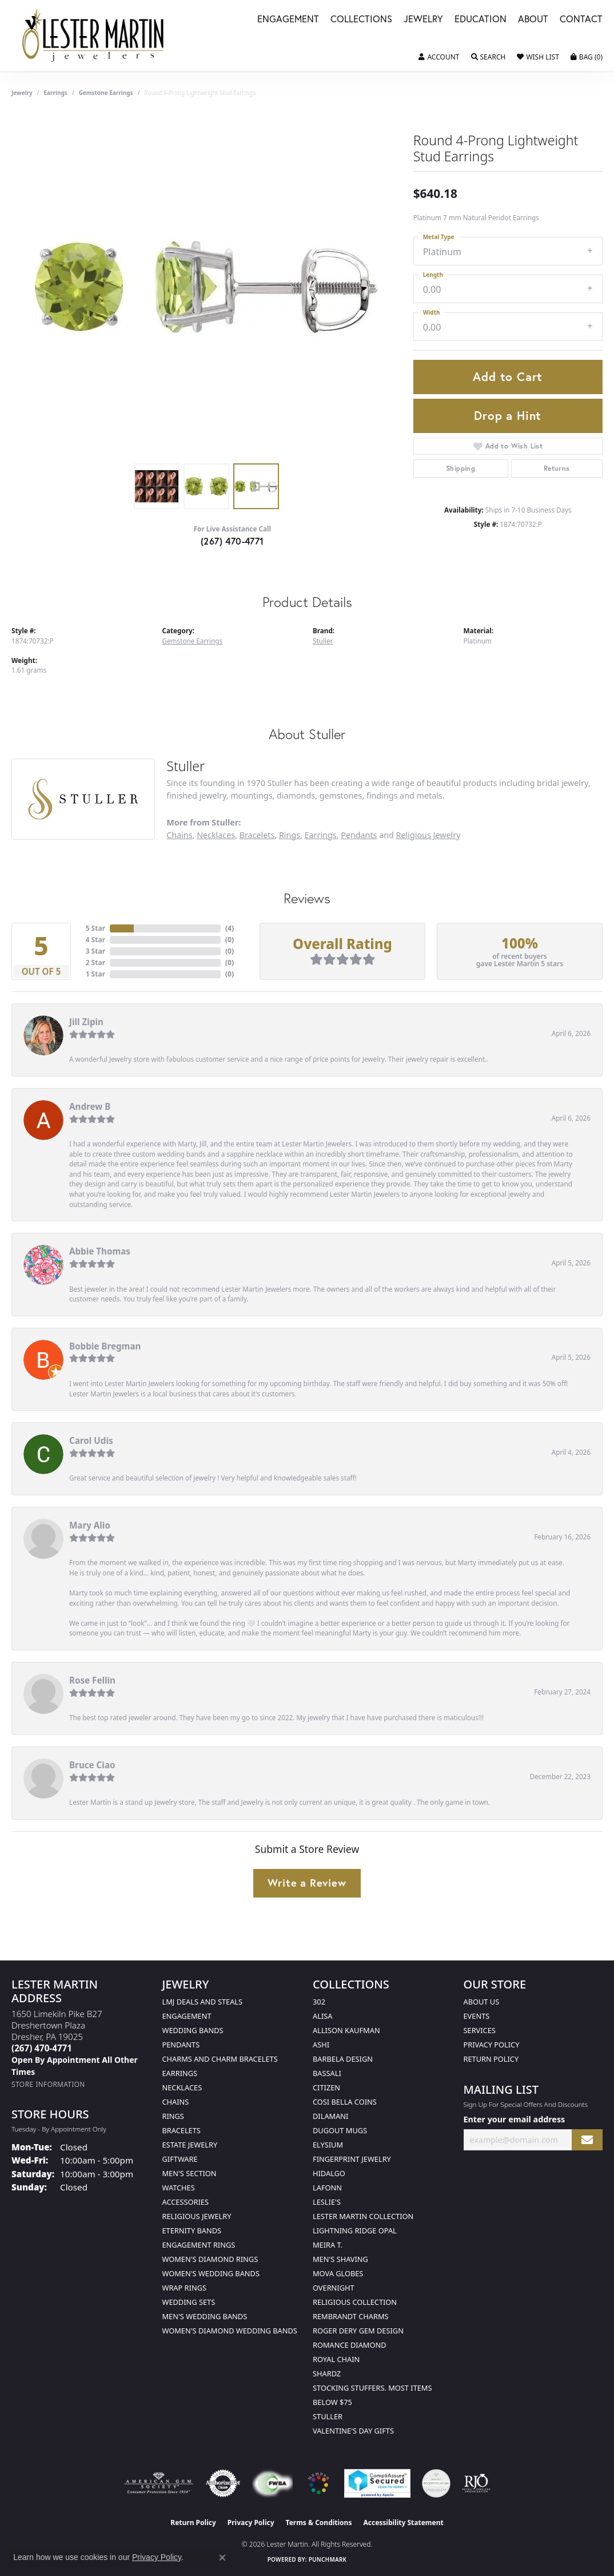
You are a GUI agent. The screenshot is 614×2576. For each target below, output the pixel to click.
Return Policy (491, 2059)
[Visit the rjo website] (476, 2483)
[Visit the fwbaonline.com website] (272, 2483)
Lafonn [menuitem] (327, 2187)
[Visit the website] (318, 2483)
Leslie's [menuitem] (327, 2202)
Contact (581, 19)
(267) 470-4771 (232, 541)
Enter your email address (514, 2119)
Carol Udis (91, 1440)
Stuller (323, 640)
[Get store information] (48, 2084)
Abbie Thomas (99, 1251)
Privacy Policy (492, 2044)
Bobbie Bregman (105, 1346)
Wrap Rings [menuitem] (184, 2288)
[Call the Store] (41, 2048)
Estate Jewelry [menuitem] (190, 2145)
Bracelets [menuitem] (181, 2130)
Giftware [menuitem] (180, 2159)
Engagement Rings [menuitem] (199, 2245)
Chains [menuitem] (175, 2102)
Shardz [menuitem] (327, 2373)
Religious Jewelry (428, 834)
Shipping (460, 468)
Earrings (55, 93)
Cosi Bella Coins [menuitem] (345, 2102)
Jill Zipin (86, 1021)
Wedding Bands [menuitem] (193, 2030)
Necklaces (216, 834)
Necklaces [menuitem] (182, 2087)
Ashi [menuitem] (321, 2044)
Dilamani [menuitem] (330, 2116)
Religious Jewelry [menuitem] (197, 2216)
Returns (557, 468)
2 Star (95, 962)
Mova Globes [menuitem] (338, 2273)
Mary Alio (89, 1525)
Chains (179, 834)
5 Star (95, 928)
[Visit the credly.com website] (436, 2483)
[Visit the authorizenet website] (223, 2483)
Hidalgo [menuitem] (329, 2173)
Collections (361, 19)
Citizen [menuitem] (326, 2087)
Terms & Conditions (319, 2522)
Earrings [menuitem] (180, 2073)
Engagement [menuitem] (187, 2016)
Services (480, 2030)
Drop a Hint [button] (507, 415)
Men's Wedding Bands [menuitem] (205, 2316)
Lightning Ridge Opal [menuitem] (355, 2230)
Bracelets (257, 834)
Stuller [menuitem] (327, 2416)
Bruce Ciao (92, 1765)
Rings (289, 834)
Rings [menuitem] (173, 2116)
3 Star (95, 951)
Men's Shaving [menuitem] (340, 2259)
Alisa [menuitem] (322, 2016)
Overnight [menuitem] (333, 2288)
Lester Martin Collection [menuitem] (363, 2216)
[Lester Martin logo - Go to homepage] (93, 36)
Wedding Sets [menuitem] (189, 2302)
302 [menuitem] (319, 2002)
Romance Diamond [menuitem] (349, 2345)
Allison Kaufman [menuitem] (346, 2030)
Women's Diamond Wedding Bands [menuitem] (229, 2330)
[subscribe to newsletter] (587, 2139)
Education (480, 19)
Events (477, 2016)
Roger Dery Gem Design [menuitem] (358, 2330)
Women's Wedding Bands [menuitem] (211, 2273)
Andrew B (89, 1106)
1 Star (95, 974)
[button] (438, 57)
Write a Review (307, 1883)
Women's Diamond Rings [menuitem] (210, 2259)
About (533, 19)
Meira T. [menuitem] (327, 2245)
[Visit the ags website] (158, 2483)
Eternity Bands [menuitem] (192, 2230)
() (229, 928)
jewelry (22, 93)
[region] (206, 286)
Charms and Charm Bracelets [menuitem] (220, 2059)
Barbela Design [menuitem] (343, 2059)
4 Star (95, 939)
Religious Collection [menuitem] (355, 2302)
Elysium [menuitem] (328, 2145)
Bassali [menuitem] (327, 2073)
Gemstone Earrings (106, 93)
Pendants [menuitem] (181, 2044)
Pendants (359, 834)
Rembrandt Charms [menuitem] (351, 2316)
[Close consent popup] (222, 2557)
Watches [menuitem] (178, 2187)
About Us (482, 2002)
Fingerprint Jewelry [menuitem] (352, 2159)
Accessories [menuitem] (185, 2202)
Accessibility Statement (403, 2522)
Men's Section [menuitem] (189, 2173)
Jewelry (423, 19)
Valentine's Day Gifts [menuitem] (353, 2431)
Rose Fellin (92, 1680)
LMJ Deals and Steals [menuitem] (202, 2002)
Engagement (288, 19)
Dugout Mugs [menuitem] (340, 2130)
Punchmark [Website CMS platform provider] (328, 2559)
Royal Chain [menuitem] (336, 2359)
